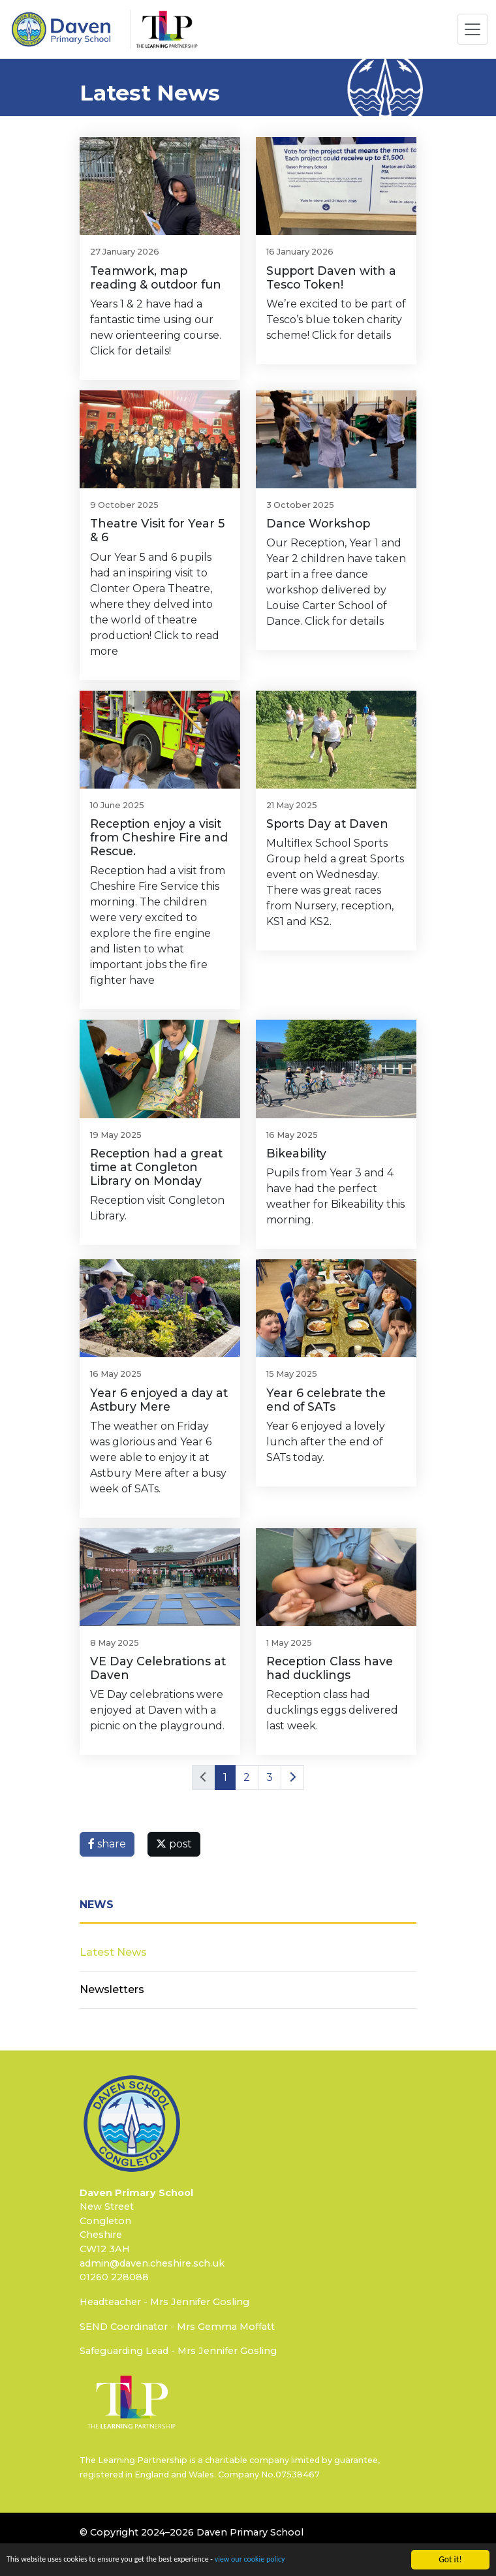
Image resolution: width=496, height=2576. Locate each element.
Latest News (113, 1952)
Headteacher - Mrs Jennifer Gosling (164, 2302)
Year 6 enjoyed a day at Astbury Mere (159, 1399)
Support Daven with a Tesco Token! (331, 277)
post (174, 1844)
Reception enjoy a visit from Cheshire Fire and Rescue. (159, 837)
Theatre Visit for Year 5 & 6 (157, 530)
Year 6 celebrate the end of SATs (326, 1399)
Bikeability (296, 1153)
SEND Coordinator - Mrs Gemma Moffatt (177, 2327)
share (107, 1844)
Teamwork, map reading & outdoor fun (155, 277)
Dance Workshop (318, 523)
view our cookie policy (282, 2561)
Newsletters (112, 1989)
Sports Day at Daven (327, 823)
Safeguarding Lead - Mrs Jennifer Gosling (178, 2351)
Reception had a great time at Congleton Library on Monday (156, 1166)
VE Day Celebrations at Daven (158, 1668)
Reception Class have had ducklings (329, 1668)
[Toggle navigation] (472, 29)
